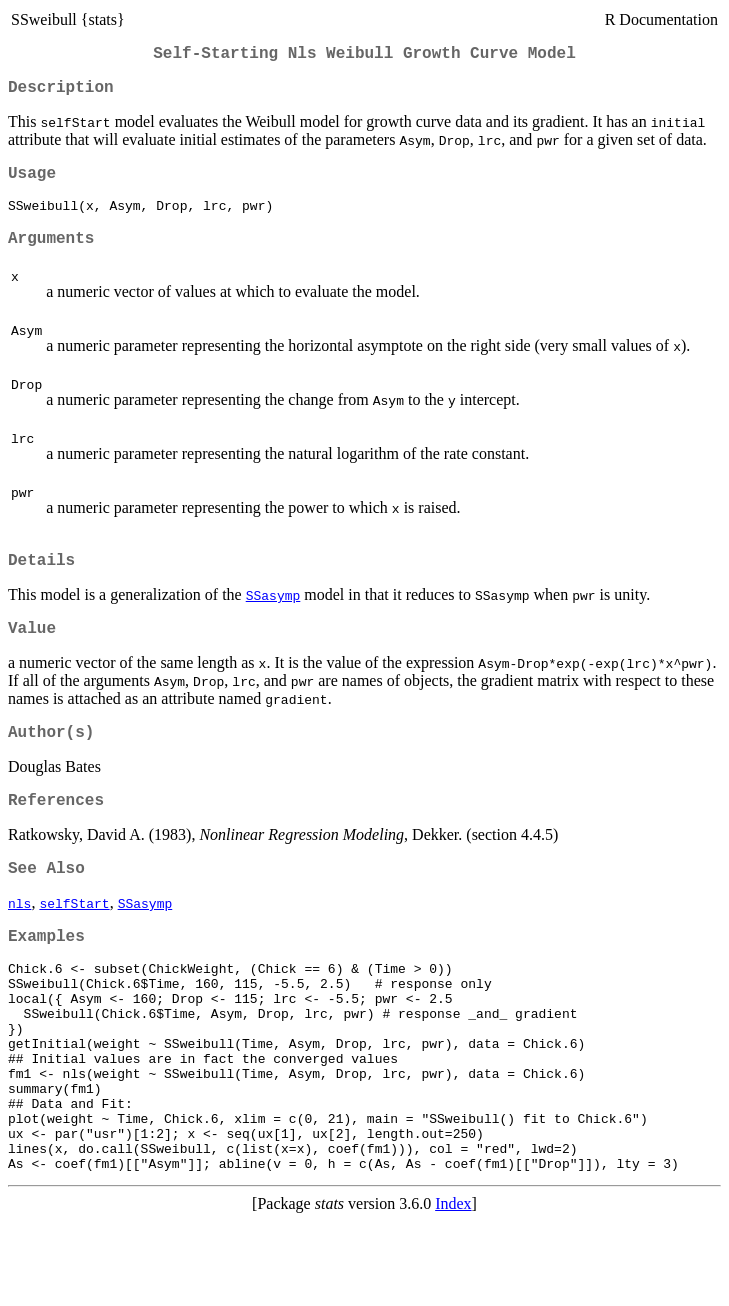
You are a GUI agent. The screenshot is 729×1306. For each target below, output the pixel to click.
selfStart (74, 942)
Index (453, 1288)
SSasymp (273, 618)
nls (19, 942)
